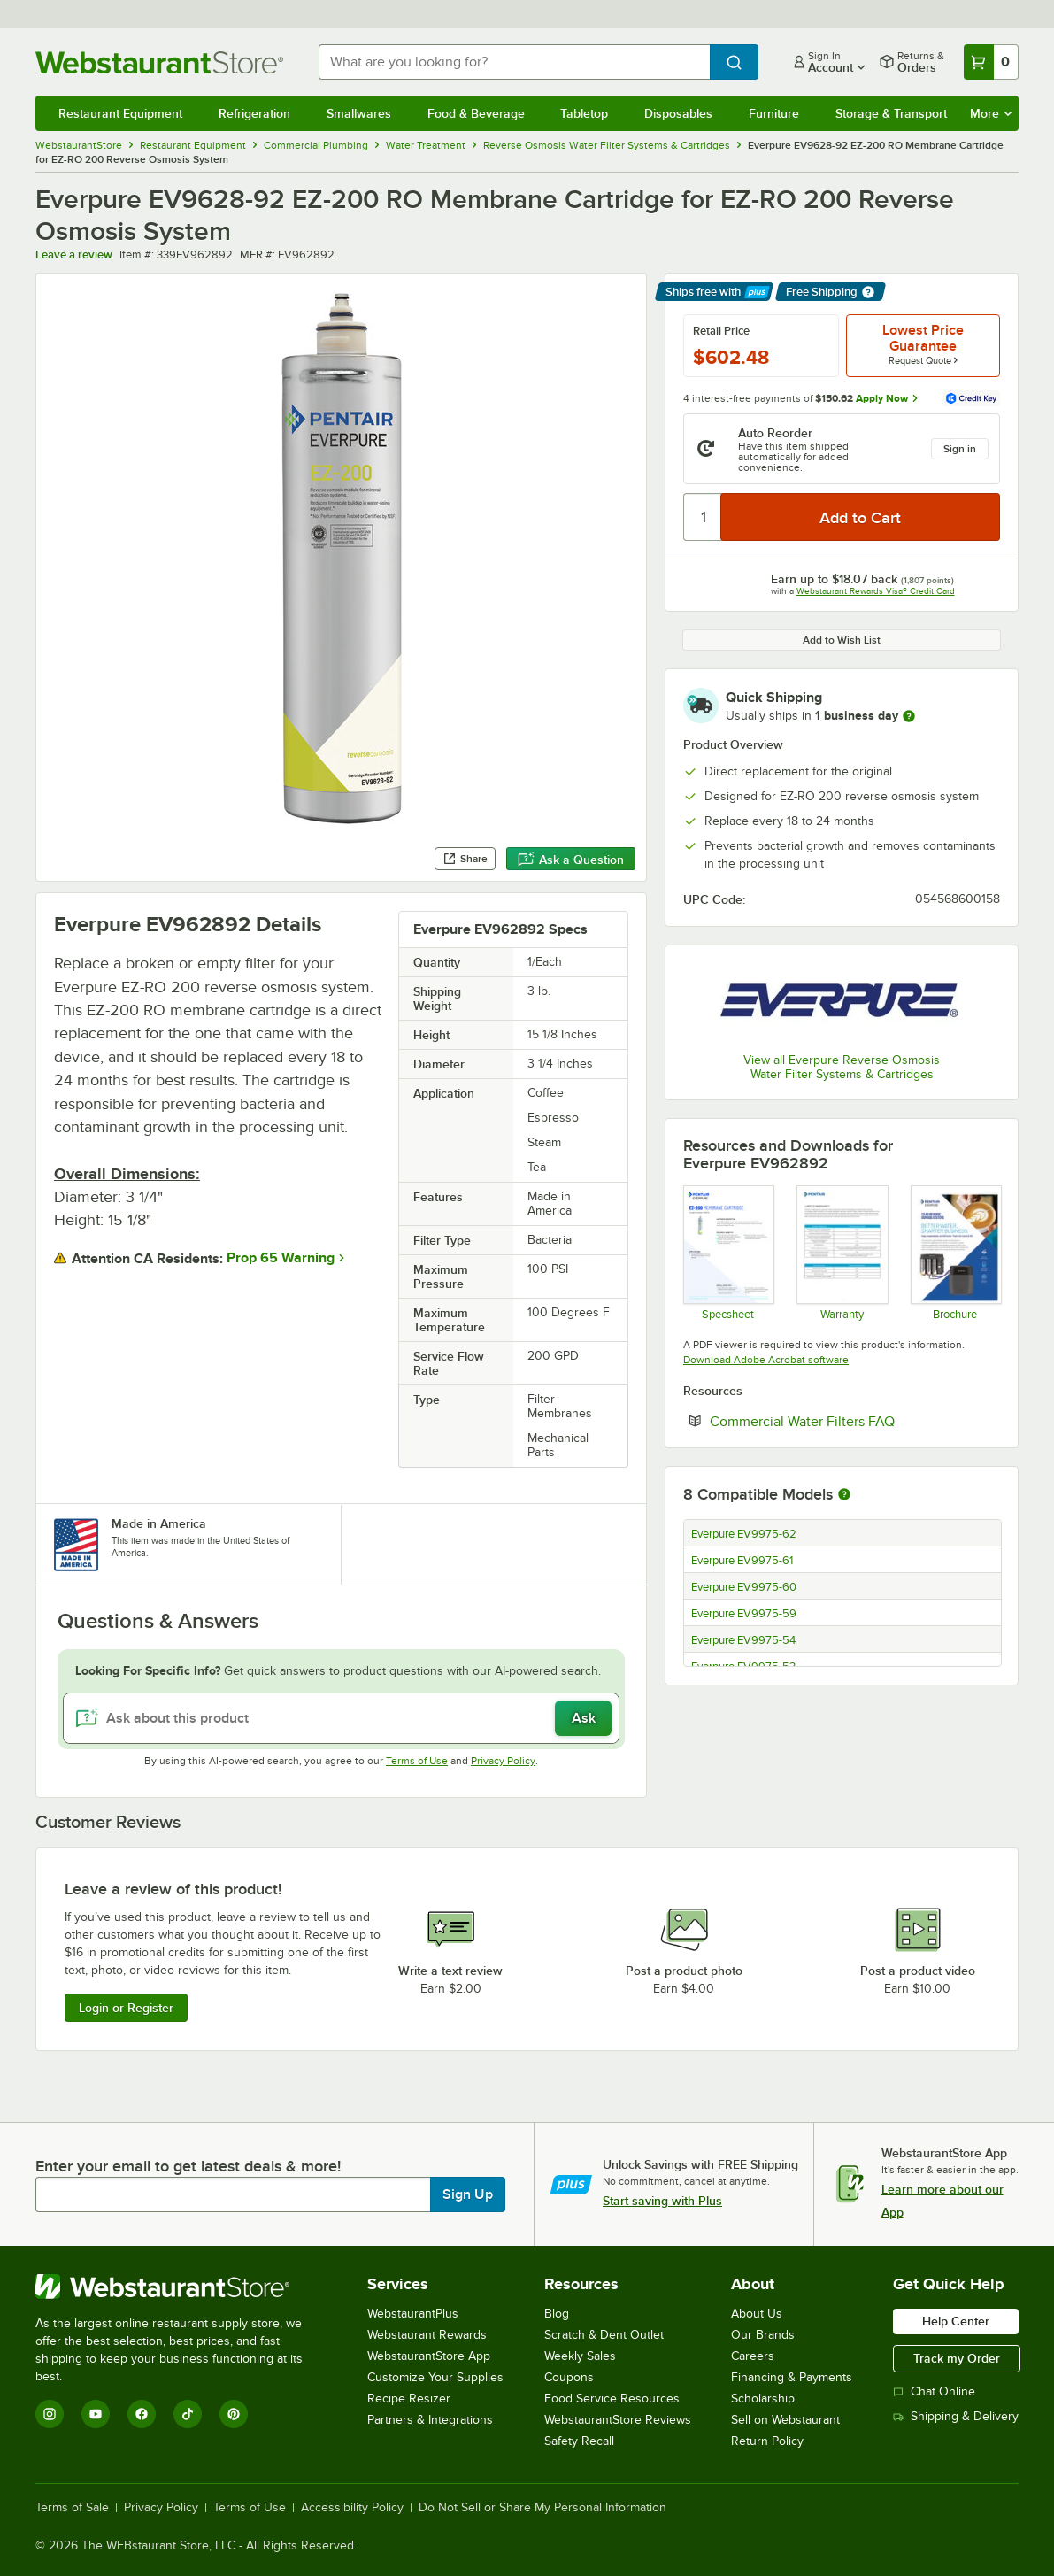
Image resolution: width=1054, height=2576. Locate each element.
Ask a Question (571, 860)
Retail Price (721, 331)
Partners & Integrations (430, 2419)
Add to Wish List (842, 640)
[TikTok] (187, 2414)
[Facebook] (141, 2414)
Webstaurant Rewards (427, 2334)
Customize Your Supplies (435, 2377)
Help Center (955, 2321)
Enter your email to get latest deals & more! (188, 2166)
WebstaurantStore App (428, 2356)
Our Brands (763, 2334)
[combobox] (514, 62)
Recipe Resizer (408, 2398)
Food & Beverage (476, 113)
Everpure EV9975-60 (743, 1587)
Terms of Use (417, 1761)
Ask (584, 1718)
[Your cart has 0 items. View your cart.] (991, 62)
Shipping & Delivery (956, 2416)
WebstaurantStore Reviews (617, 2419)
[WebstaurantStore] (181, 2286)
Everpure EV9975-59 (743, 1614)
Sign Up (467, 2194)
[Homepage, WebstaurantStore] (162, 62)
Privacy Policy (503, 1761)
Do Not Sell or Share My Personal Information (542, 2508)
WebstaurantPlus (412, 2313)
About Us (756, 2313)
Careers (752, 2356)
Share (465, 859)
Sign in (959, 449)
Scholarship (763, 2398)
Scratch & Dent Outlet (604, 2334)
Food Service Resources (612, 2398)
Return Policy (767, 2441)
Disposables (678, 113)
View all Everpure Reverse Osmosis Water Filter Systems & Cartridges (841, 1067)
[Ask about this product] (341, 1718)
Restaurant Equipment (120, 113)
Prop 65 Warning (281, 1258)
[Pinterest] (233, 2414)
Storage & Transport (891, 113)
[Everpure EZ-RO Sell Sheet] (955, 1252)
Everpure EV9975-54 (743, 1640)
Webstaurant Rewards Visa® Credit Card (875, 591)
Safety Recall (579, 2441)
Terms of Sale (72, 2508)
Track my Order (956, 2358)
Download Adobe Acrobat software (766, 1360)
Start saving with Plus (662, 2201)
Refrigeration (254, 113)
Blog (556, 2313)
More (991, 113)
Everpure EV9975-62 (743, 1534)
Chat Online (934, 2391)
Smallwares (359, 113)
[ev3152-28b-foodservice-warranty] (841, 1252)
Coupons (569, 2377)
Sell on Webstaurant (785, 2419)
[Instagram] (49, 2414)
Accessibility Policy (352, 2508)
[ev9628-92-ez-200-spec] (728, 1252)
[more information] (908, 716)
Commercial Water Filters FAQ (855, 1421)
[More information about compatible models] (844, 1495)
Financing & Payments (791, 2377)
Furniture (774, 113)
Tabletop (584, 113)
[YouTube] (95, 2414)
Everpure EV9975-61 (742, 1560)
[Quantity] (703, 517)
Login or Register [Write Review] (126, 2008)
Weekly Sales (580, 2356)
